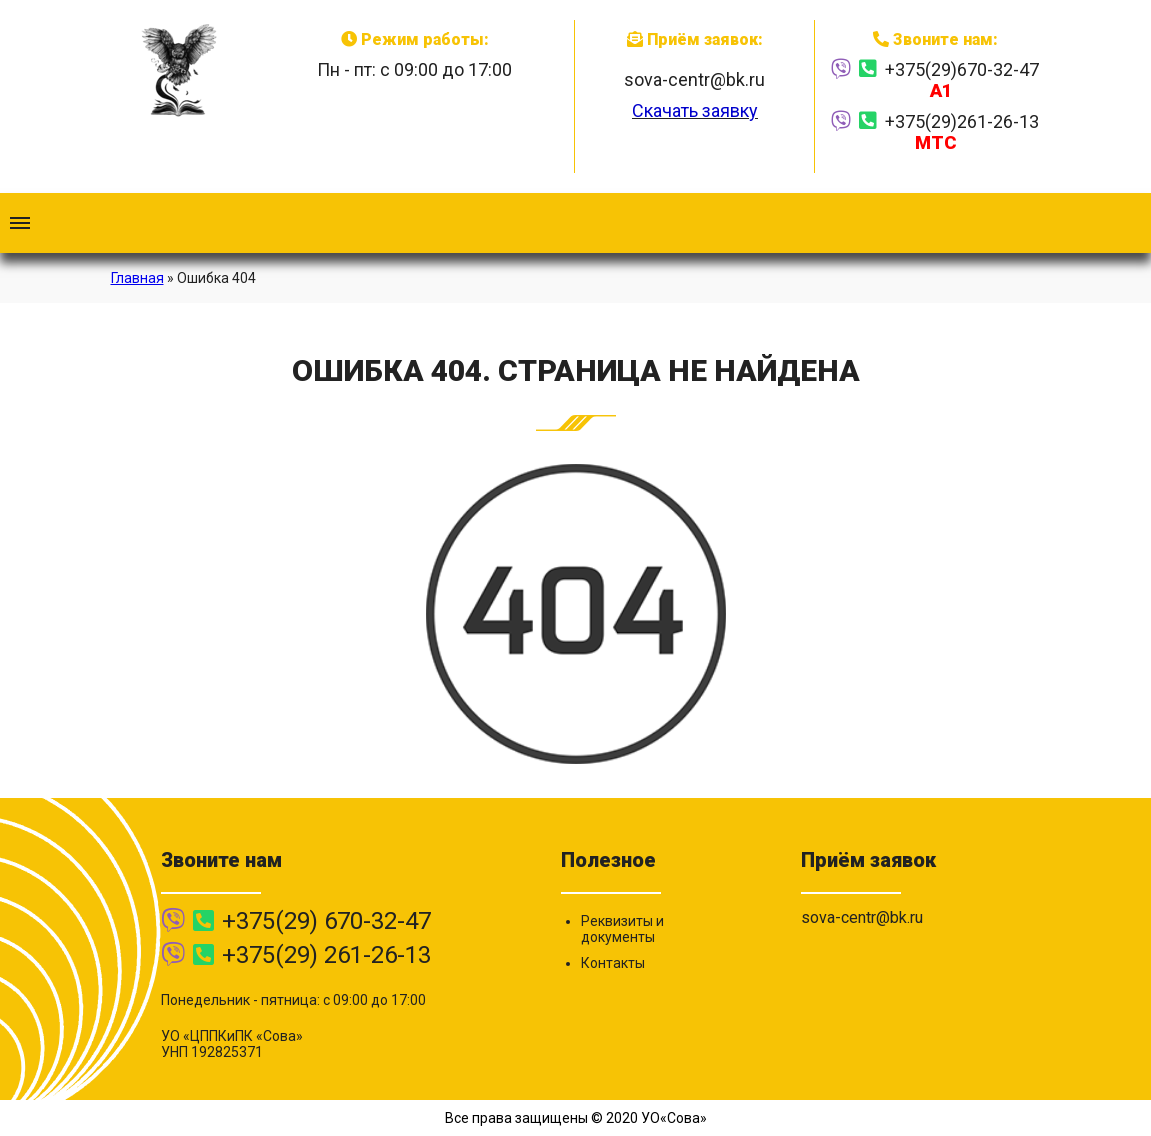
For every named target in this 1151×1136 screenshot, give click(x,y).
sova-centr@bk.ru (694, 79)
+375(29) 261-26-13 (326, 955)
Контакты (613, 963)
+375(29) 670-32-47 (326, 921)
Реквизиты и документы (622, 929)
